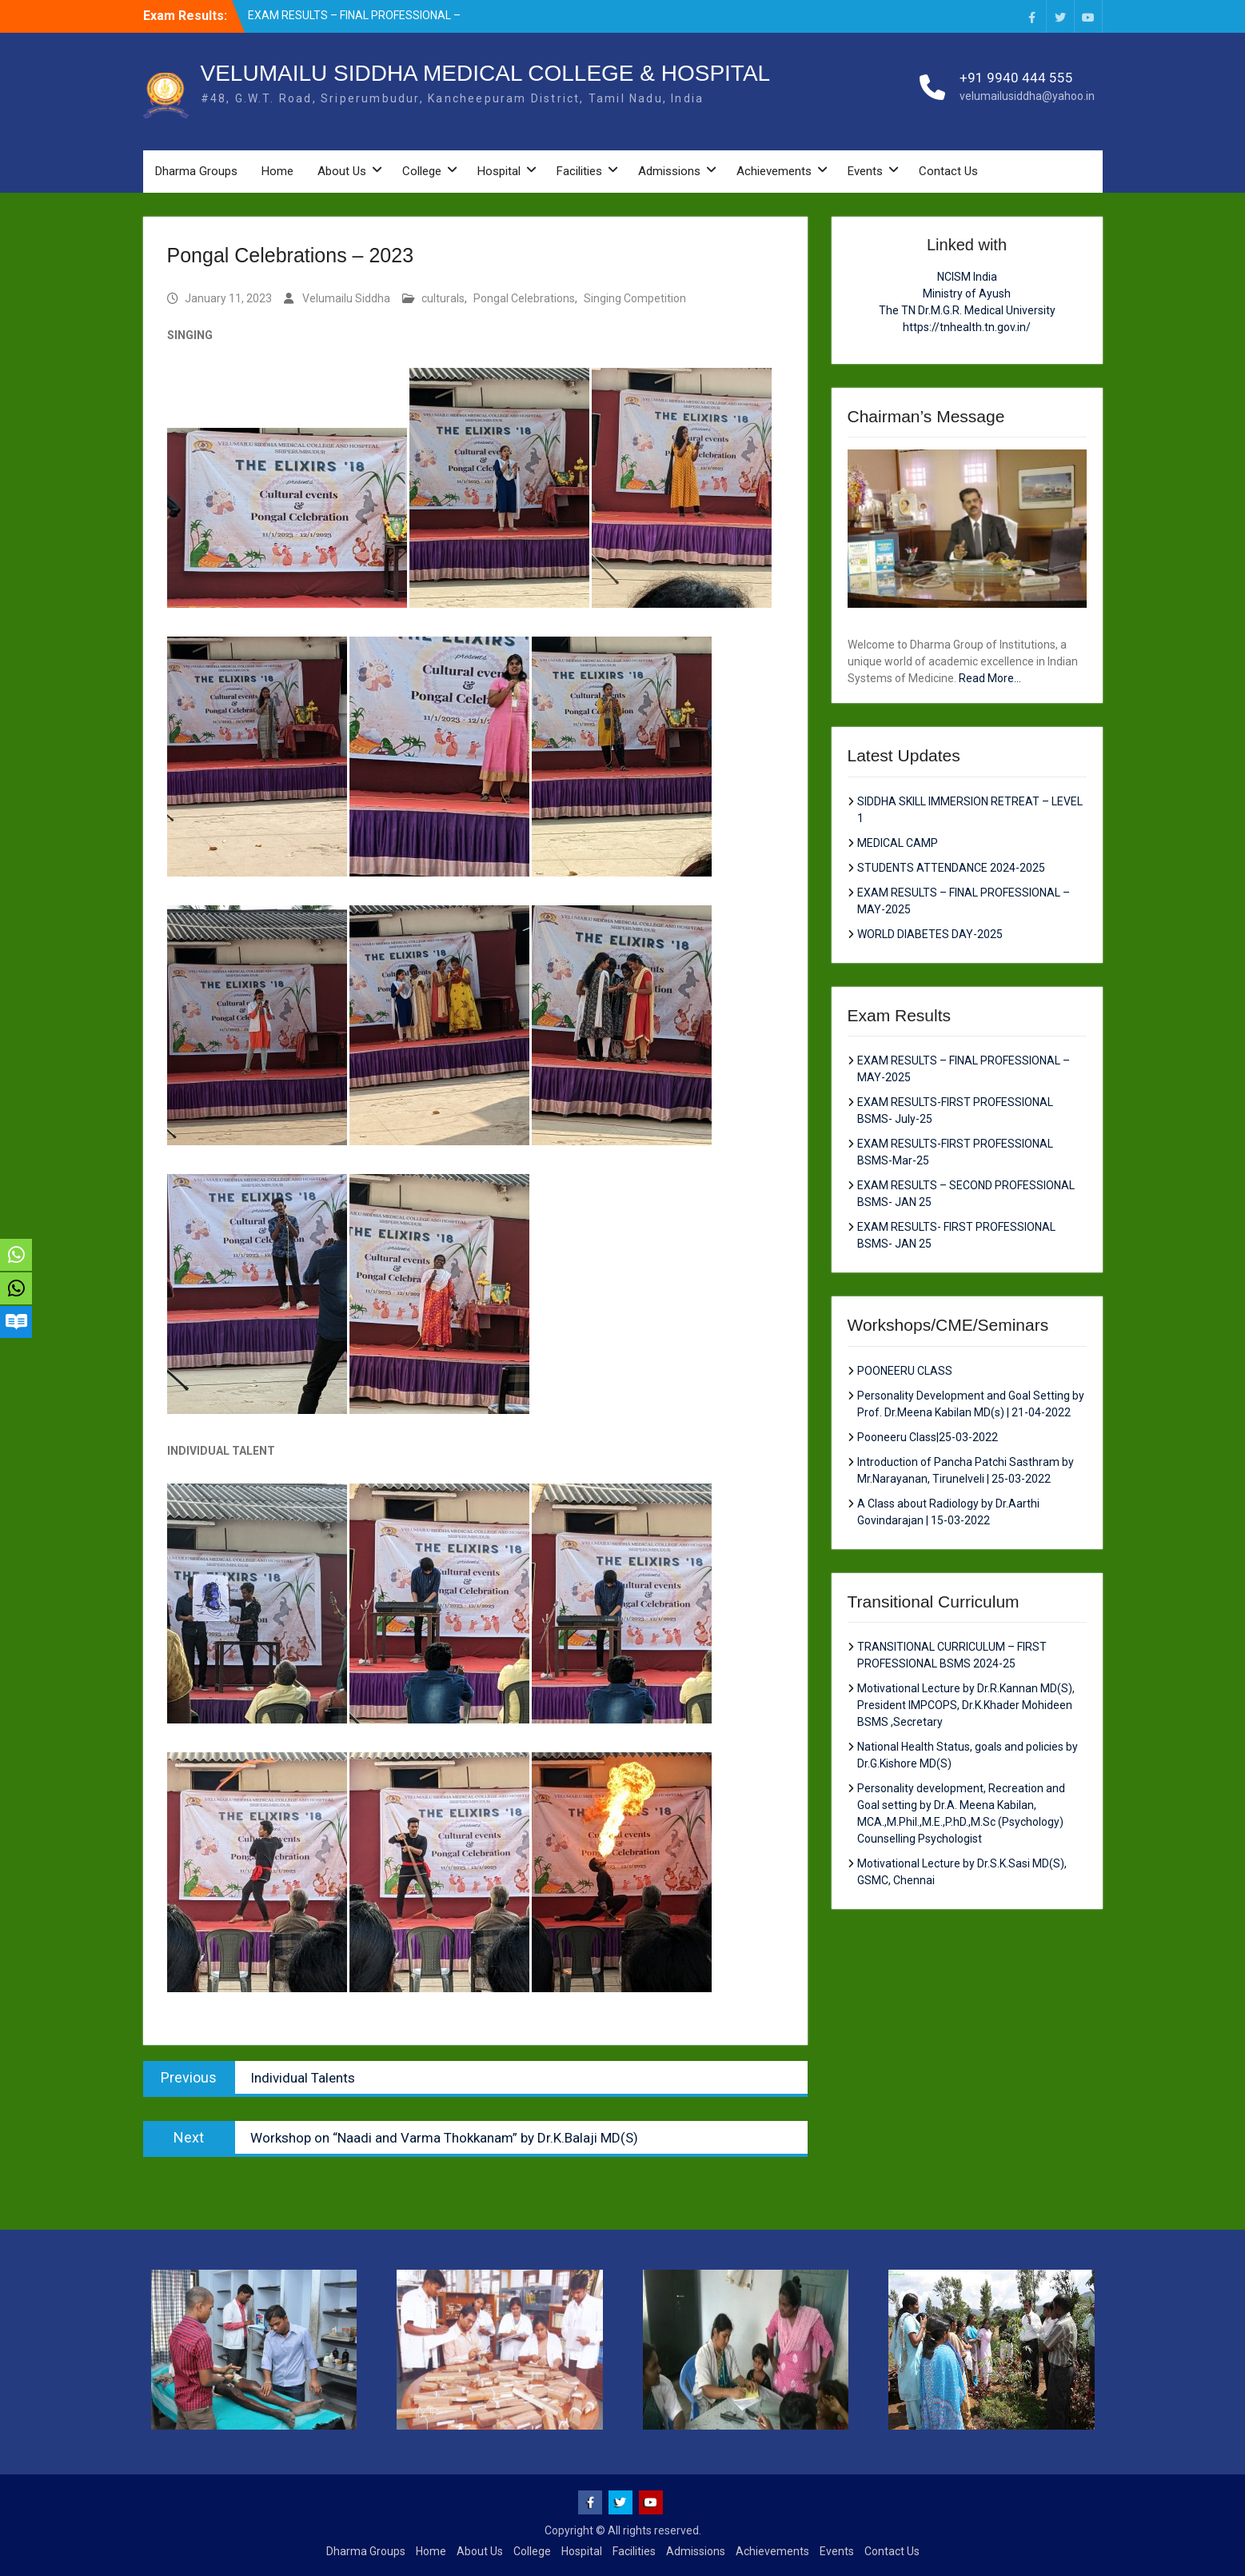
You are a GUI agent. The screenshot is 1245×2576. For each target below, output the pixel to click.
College (421, 171)
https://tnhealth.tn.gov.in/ (967, 327)
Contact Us (948, 171)
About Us (341, 171)
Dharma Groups (196, 171)
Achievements (774, 171)
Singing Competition (635, 298)
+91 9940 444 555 (1016, 78)
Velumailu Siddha (346, 298)
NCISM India (967, 276)
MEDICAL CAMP (897, 843)
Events (865, 171)
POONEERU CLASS (904, 1370)
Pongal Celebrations (524, 298)
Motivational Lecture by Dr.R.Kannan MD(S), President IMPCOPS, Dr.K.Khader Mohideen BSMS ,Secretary (966, 1705)
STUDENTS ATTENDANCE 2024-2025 (951, 867)
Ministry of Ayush (967, 293)
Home (277, 171)
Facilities (579, 171)
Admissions (669, 171)
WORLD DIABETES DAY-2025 (930, 934)
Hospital (499, 171)
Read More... (990, 678)
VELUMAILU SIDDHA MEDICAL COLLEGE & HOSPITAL (486, 73)
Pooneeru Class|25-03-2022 (927, 1437)
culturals (443, 298)
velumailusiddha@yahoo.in (1027, 96)
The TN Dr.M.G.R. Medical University (967, 310)
